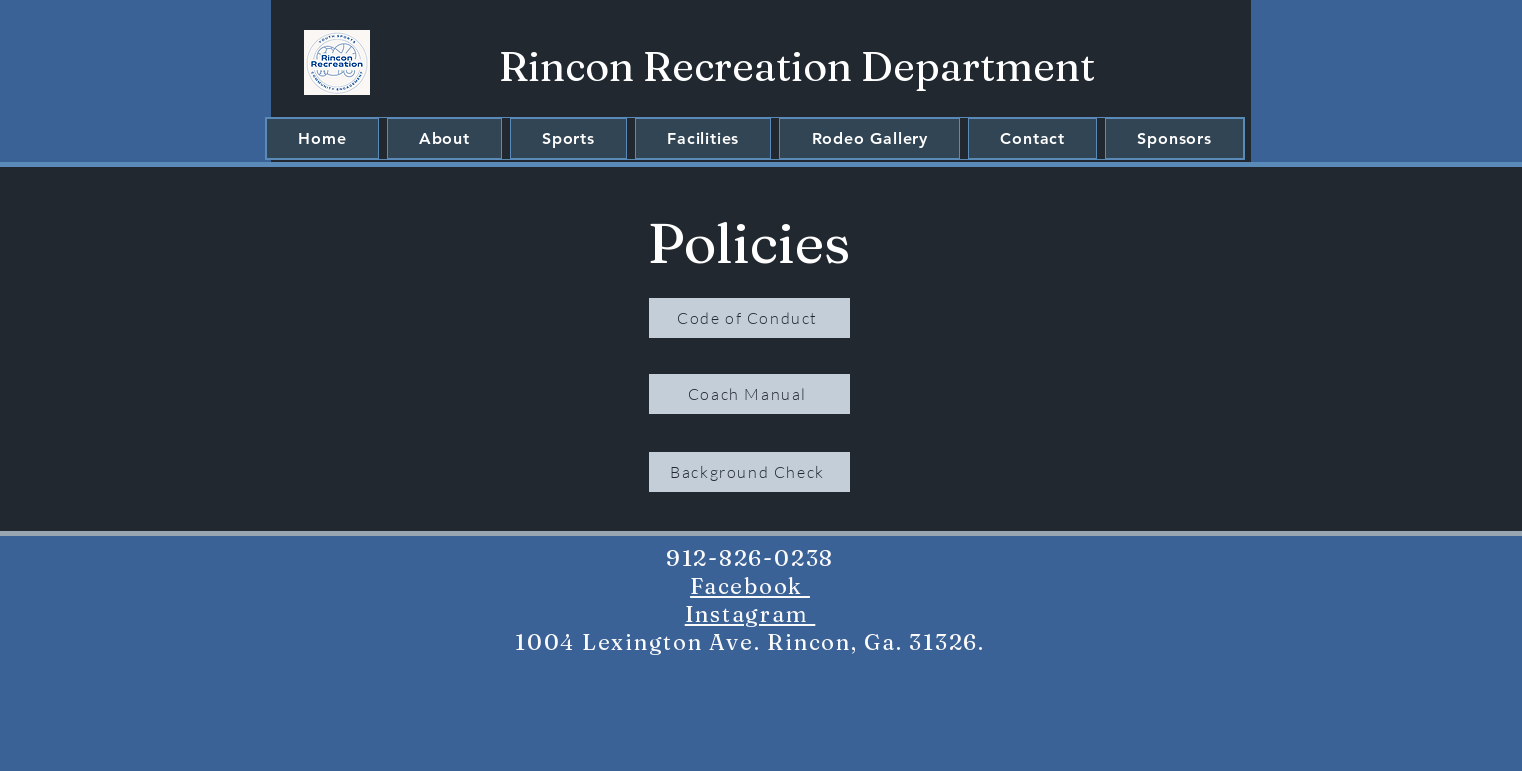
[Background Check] (749, 472)
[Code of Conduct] (749, 318)
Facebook (750, 586)
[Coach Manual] (749, 394)
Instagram (750, 614)
